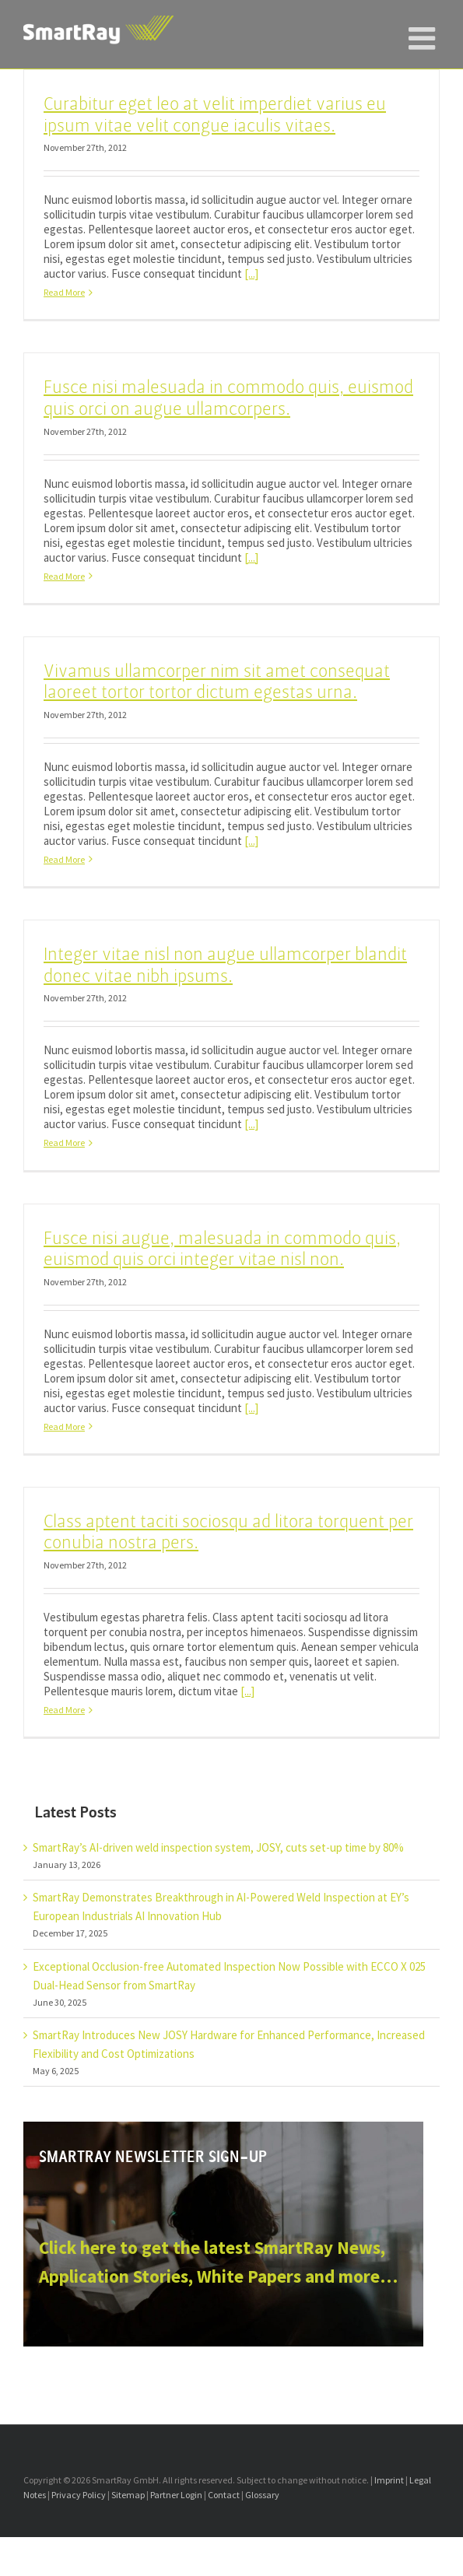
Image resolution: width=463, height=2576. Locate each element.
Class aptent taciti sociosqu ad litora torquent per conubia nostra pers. (228, 1532)
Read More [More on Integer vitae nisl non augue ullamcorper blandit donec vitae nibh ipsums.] (64, 1142)
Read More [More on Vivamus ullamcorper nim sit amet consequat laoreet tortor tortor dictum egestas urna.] (64, 859)
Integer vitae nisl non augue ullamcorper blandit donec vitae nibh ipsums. (225, 965)
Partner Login (176, 2495)
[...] (251, 273)
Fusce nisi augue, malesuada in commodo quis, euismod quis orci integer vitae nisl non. (222, 1249)
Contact (224, 2495)
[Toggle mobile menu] (424, 31)
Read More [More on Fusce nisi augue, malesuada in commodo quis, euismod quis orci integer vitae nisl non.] (64, 1426)
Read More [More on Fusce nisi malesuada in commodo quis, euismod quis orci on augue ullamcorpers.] (64, 576)
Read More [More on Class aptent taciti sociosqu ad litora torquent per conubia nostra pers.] (64, 1710)
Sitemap (128, 2495)
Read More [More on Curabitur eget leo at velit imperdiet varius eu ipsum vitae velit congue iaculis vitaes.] (64, 292)
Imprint (389, 2480)
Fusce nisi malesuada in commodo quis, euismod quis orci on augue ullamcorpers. (228, 398)
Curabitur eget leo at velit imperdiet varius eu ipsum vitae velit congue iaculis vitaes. (215, 114)
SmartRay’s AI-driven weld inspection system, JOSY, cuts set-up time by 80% (218, 1847)
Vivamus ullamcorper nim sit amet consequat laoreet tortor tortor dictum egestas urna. (217, 682)
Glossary (262, 2495)
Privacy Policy (78, 2495)
